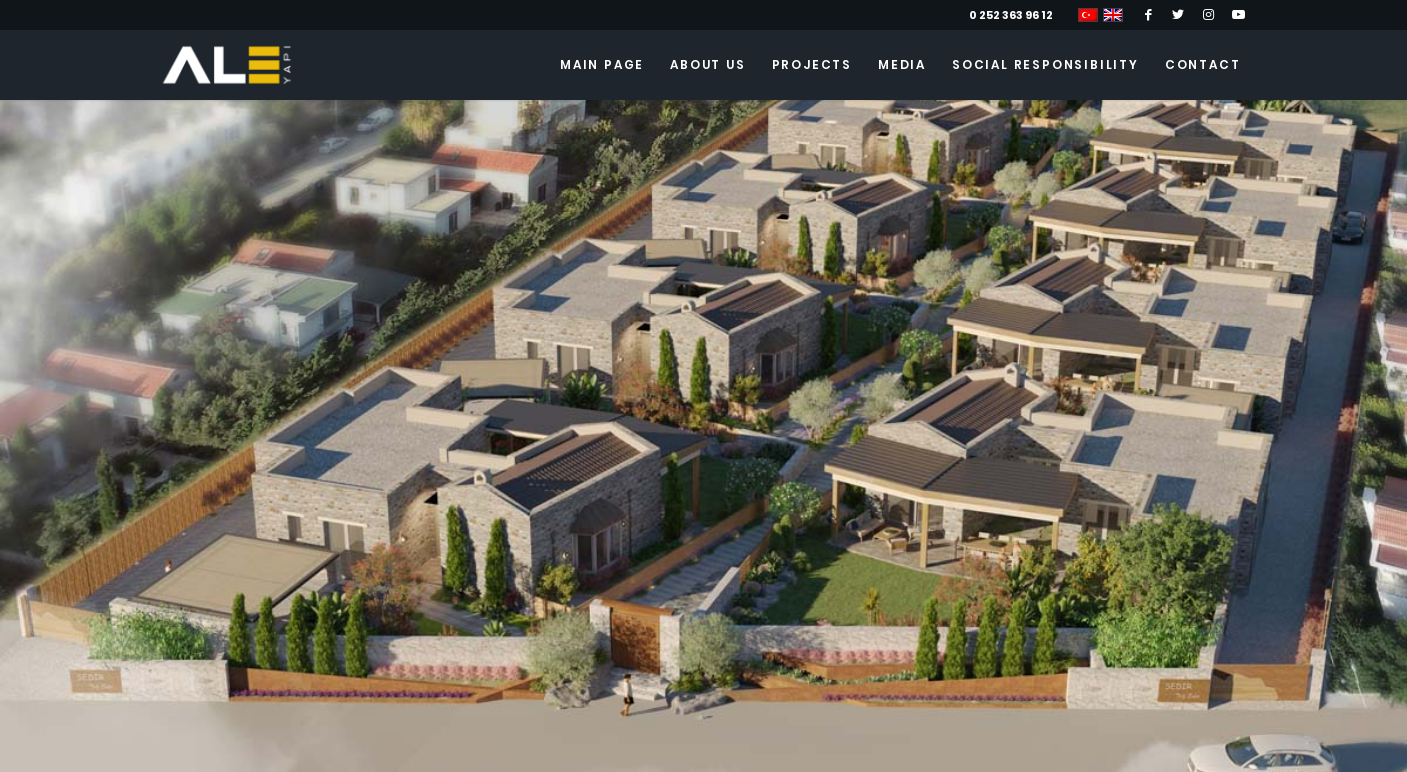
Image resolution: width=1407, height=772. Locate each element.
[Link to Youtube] (1239, 15)
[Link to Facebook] (1148, 15)
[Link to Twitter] (1178, 15)
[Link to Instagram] (1208, 15)
